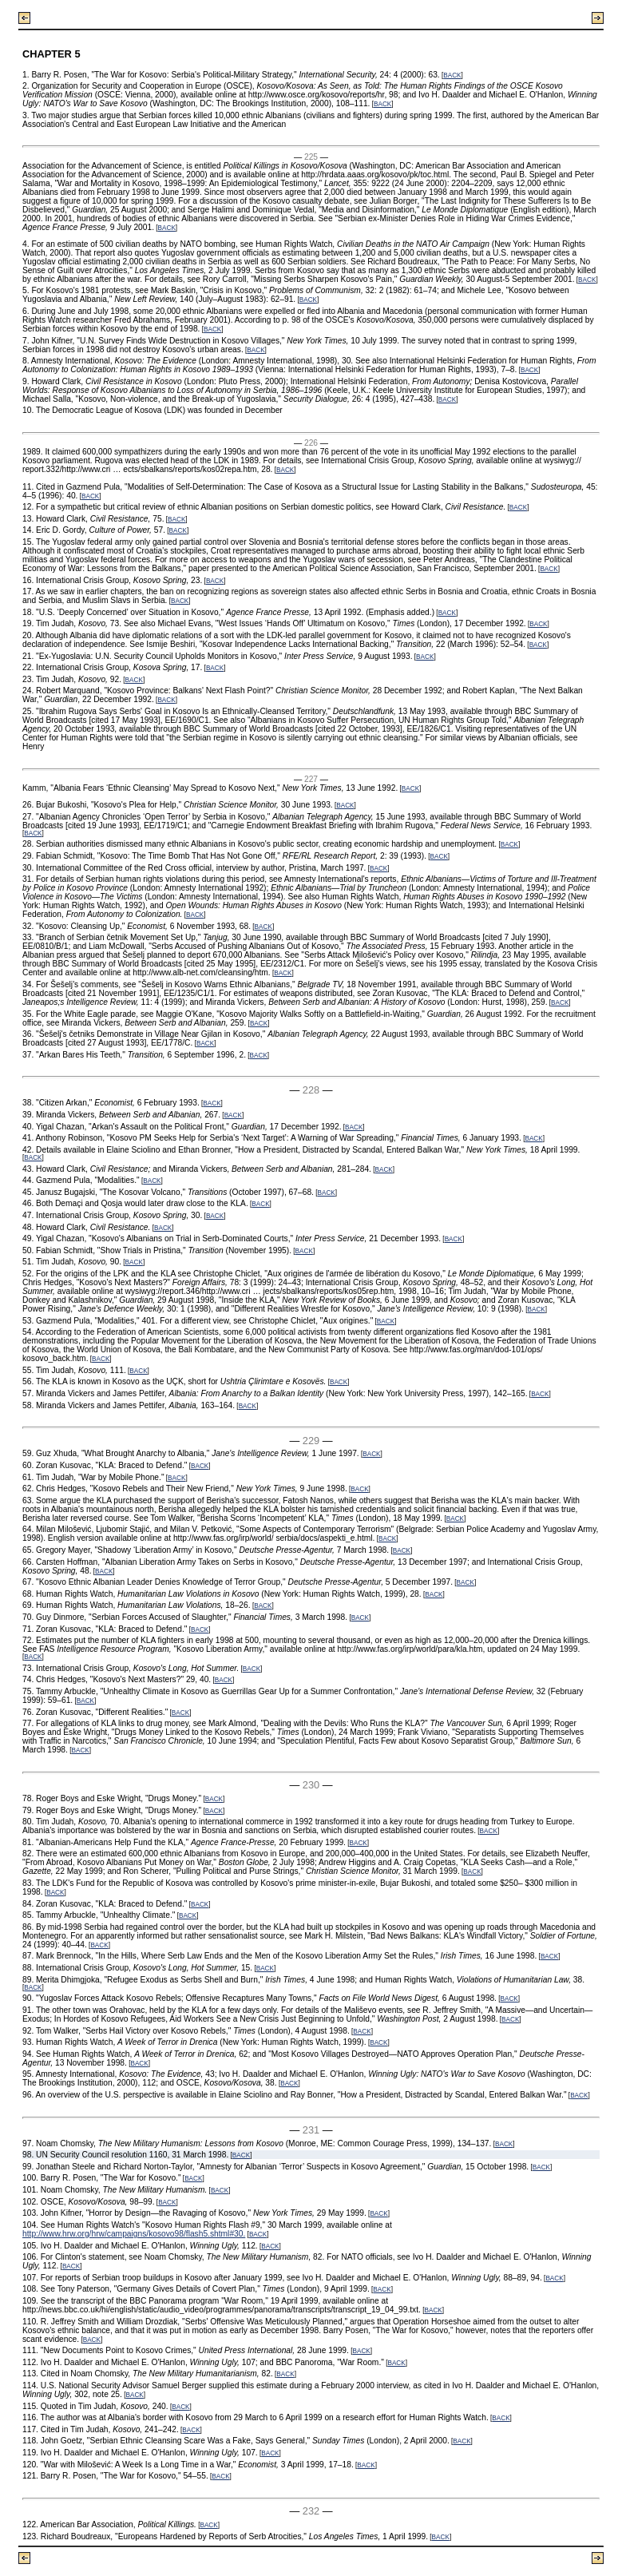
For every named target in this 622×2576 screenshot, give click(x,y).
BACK (452, 75)
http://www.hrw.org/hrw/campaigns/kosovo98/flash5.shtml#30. (133, 2233)
